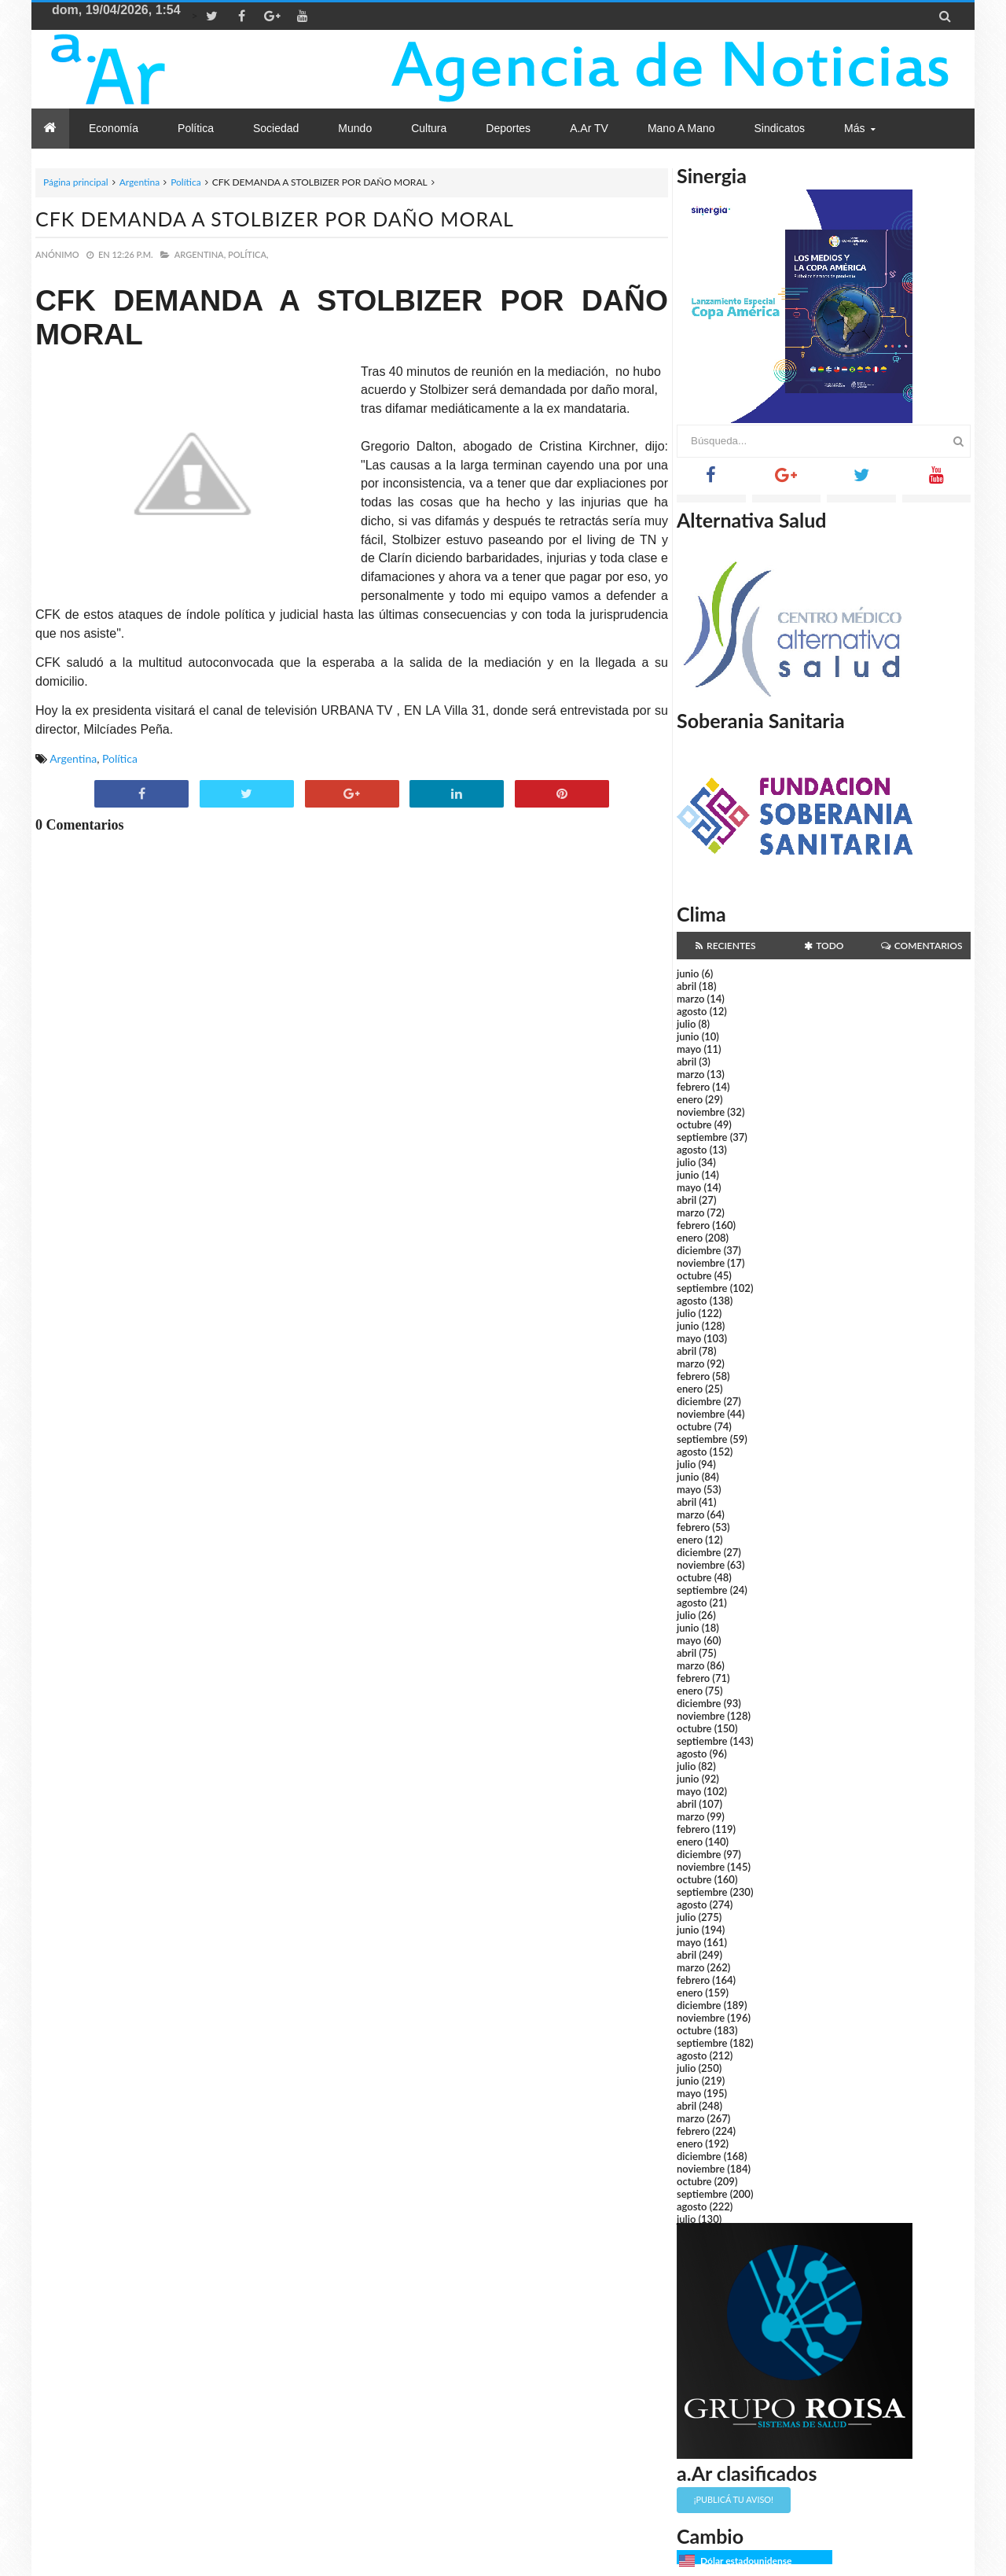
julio (686, 1024)
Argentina (139, 182)
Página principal (75, 182)
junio (688, 973)
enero (690, 1099)
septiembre (702, 1137)
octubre (694, 1124)
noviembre (701, 1112)
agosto (692, 1011)
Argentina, (200, 254)
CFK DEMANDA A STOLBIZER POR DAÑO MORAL (274, 218)
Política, (248, 254)
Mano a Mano (681, 128)
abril (686, 986)
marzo (690, 998)
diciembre (699, 1250)
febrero (693, 1086)
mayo (689, 1049)
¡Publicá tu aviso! (733, 2499)
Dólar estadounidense (745, 2561)
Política (186, 182)
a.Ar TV (589, 128)
